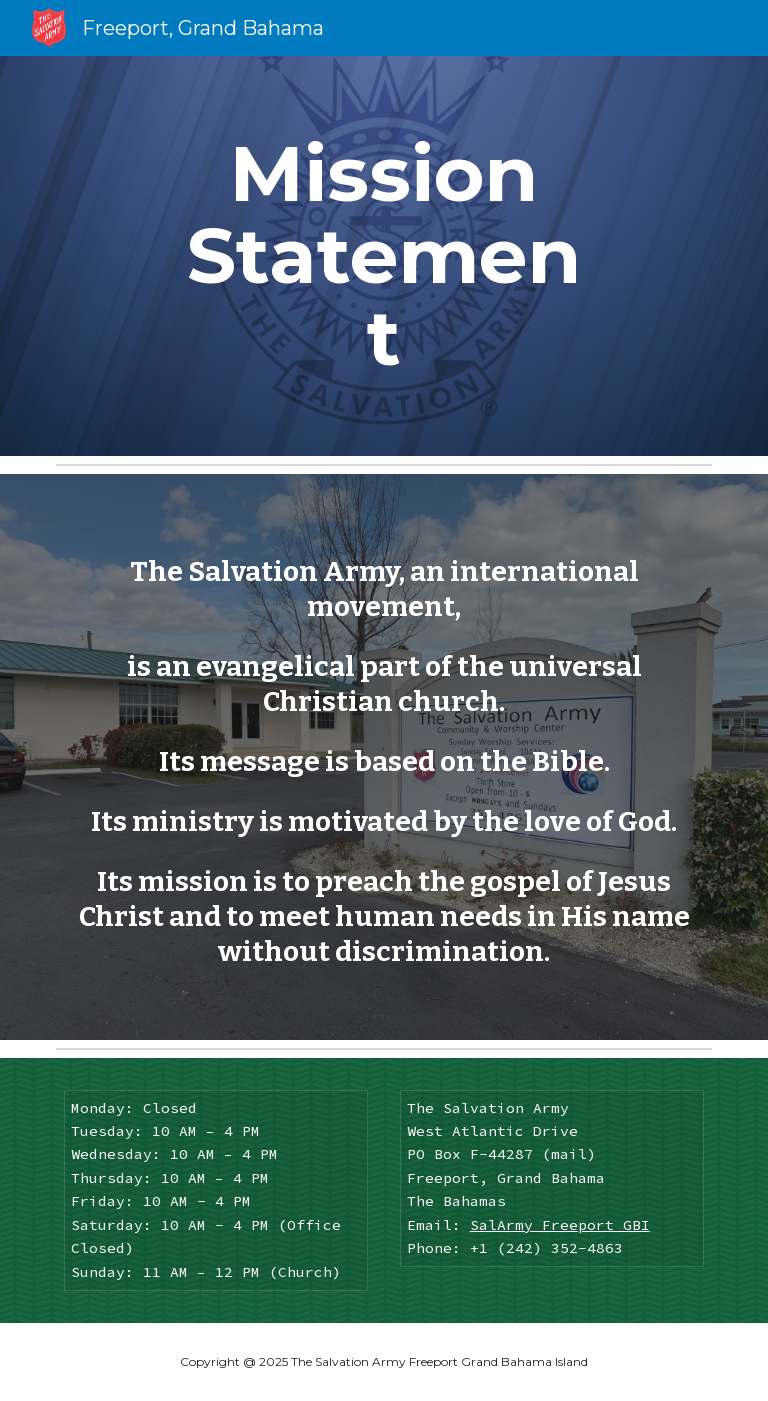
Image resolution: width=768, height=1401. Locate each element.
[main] (383, 256)
